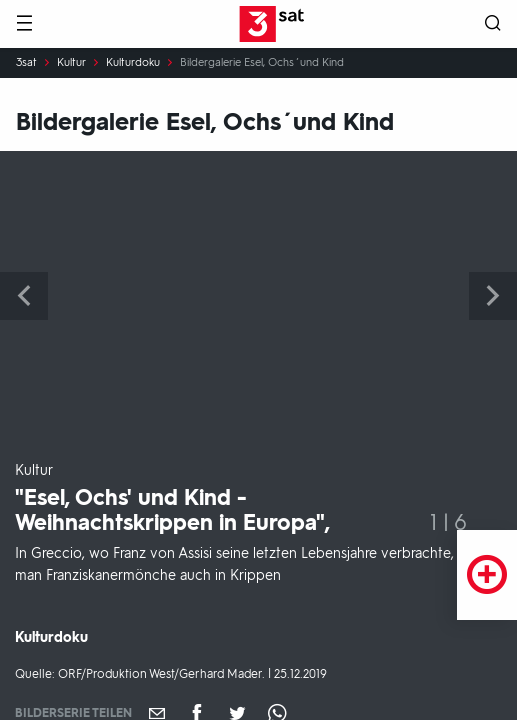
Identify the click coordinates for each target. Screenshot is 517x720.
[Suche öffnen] (493, 24)
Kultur (71, 63)
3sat (26, 63)
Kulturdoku (133, 63)
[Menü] (24, 24)
